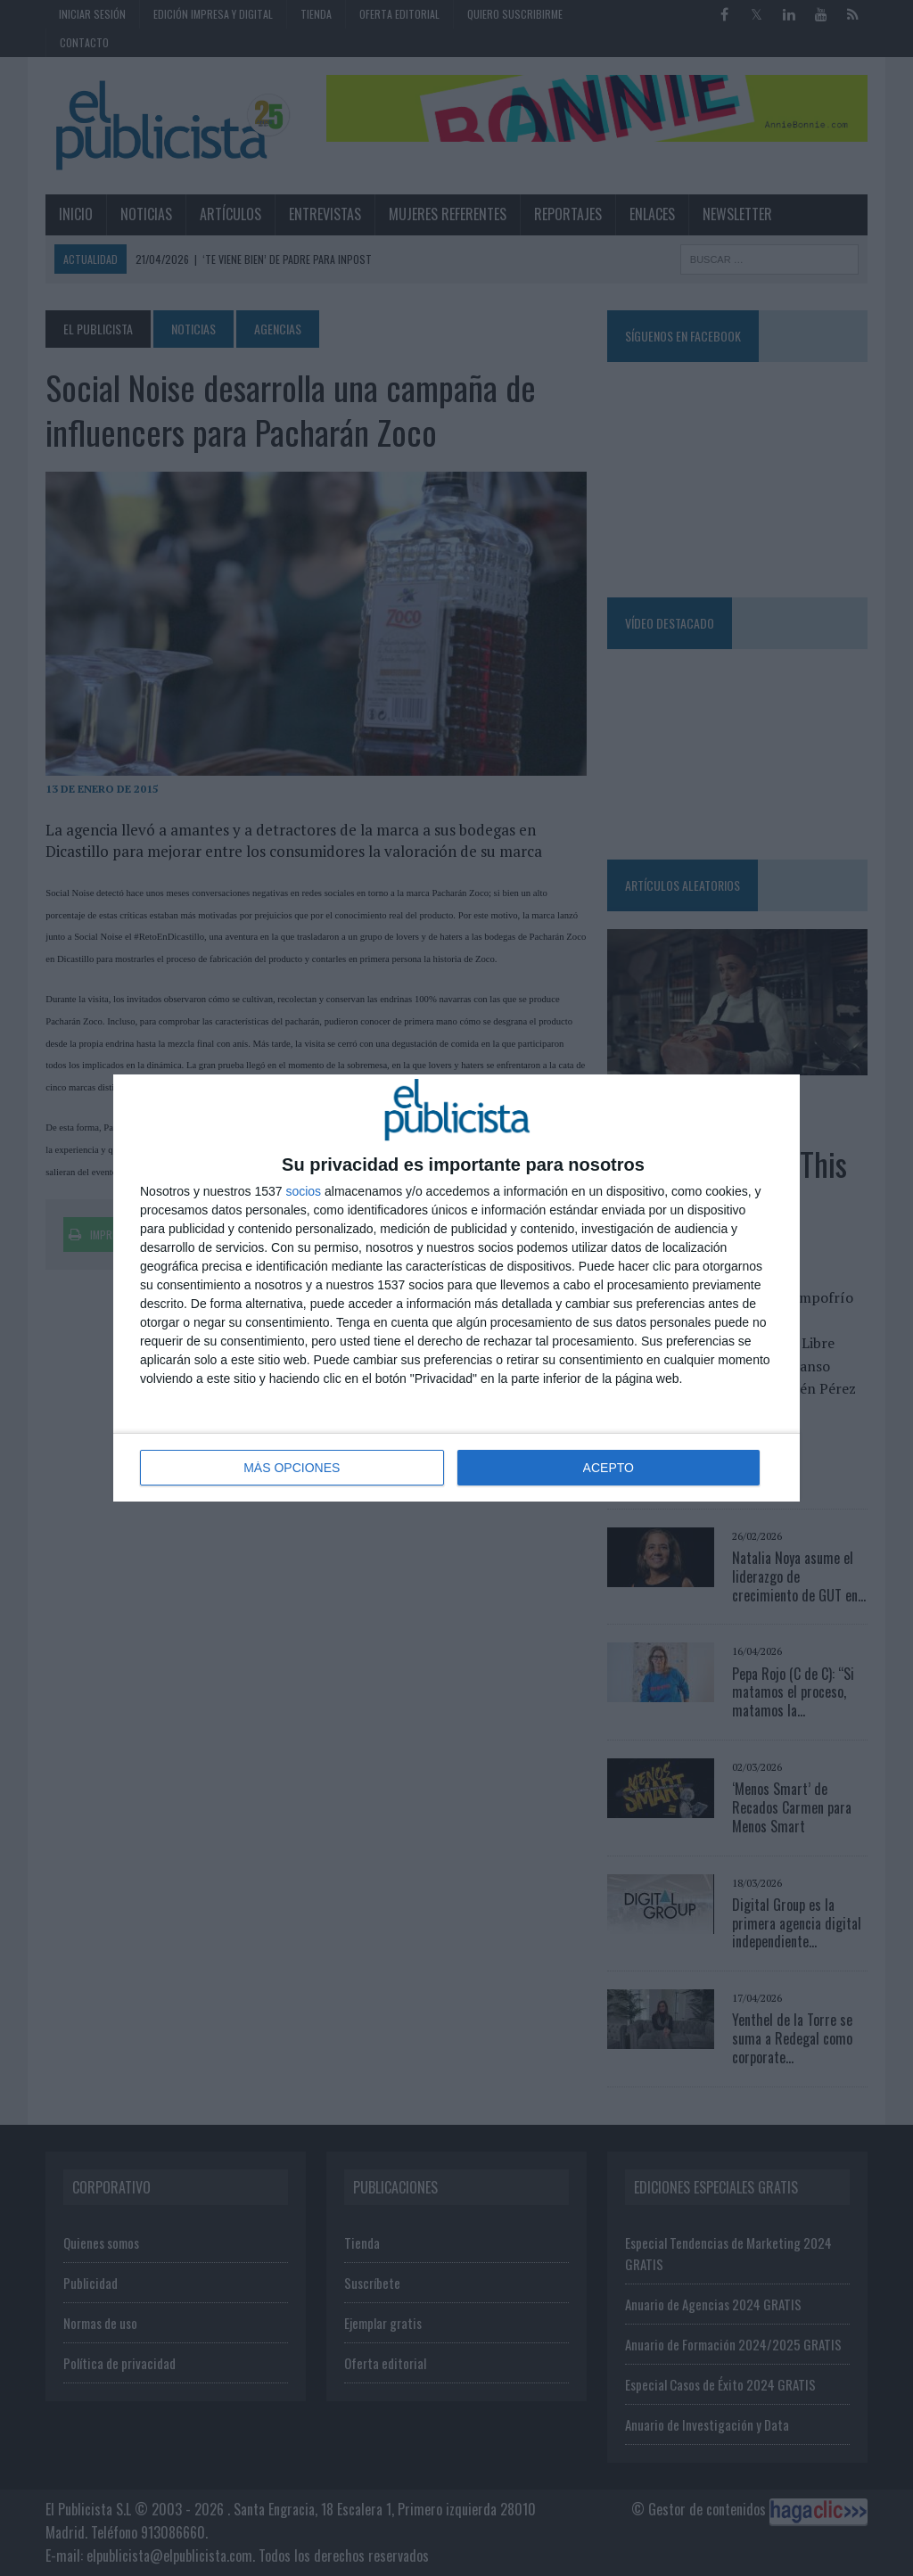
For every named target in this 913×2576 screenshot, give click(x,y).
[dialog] (456, 1287)
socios (303, 1191)
